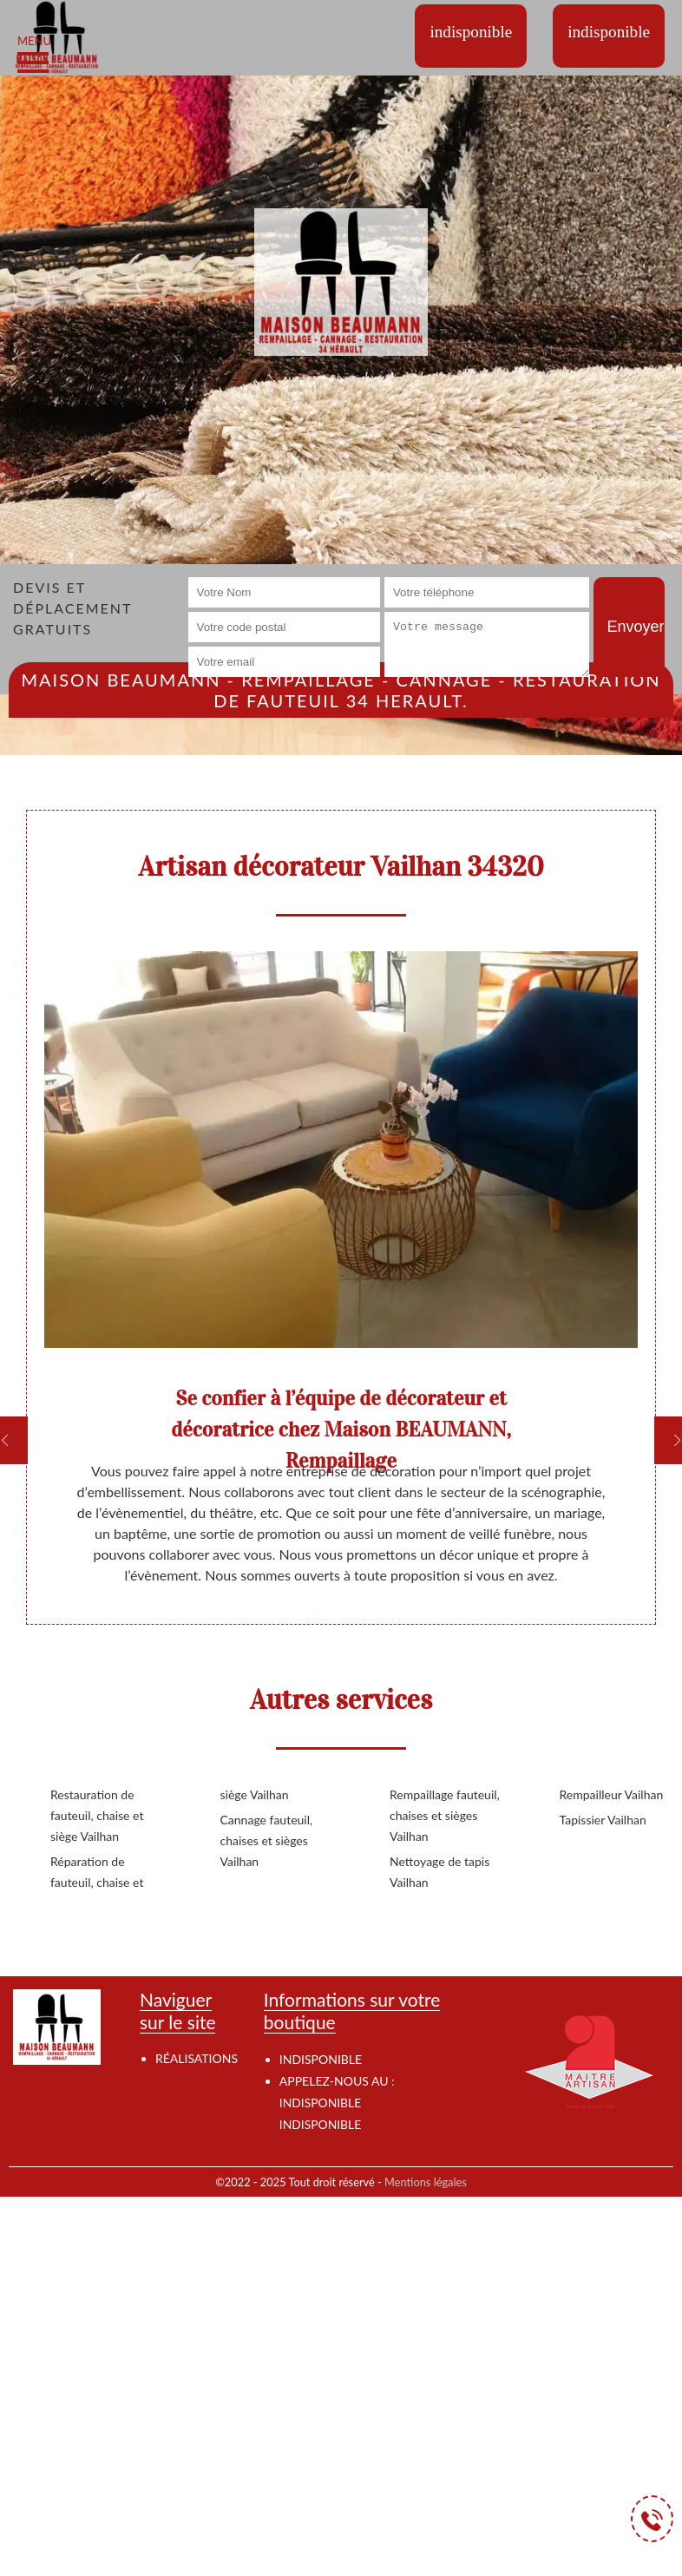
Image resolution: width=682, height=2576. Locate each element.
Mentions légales (425, 2182)
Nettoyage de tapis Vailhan (439, 1871)
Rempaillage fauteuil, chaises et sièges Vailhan (445, 1815)
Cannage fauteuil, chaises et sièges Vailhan (266, 1840)
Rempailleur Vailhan (612, 1794)
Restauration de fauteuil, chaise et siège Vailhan (96, 1815)
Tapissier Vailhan (603, 1819)
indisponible (320, 2102)
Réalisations (196, 2058)
